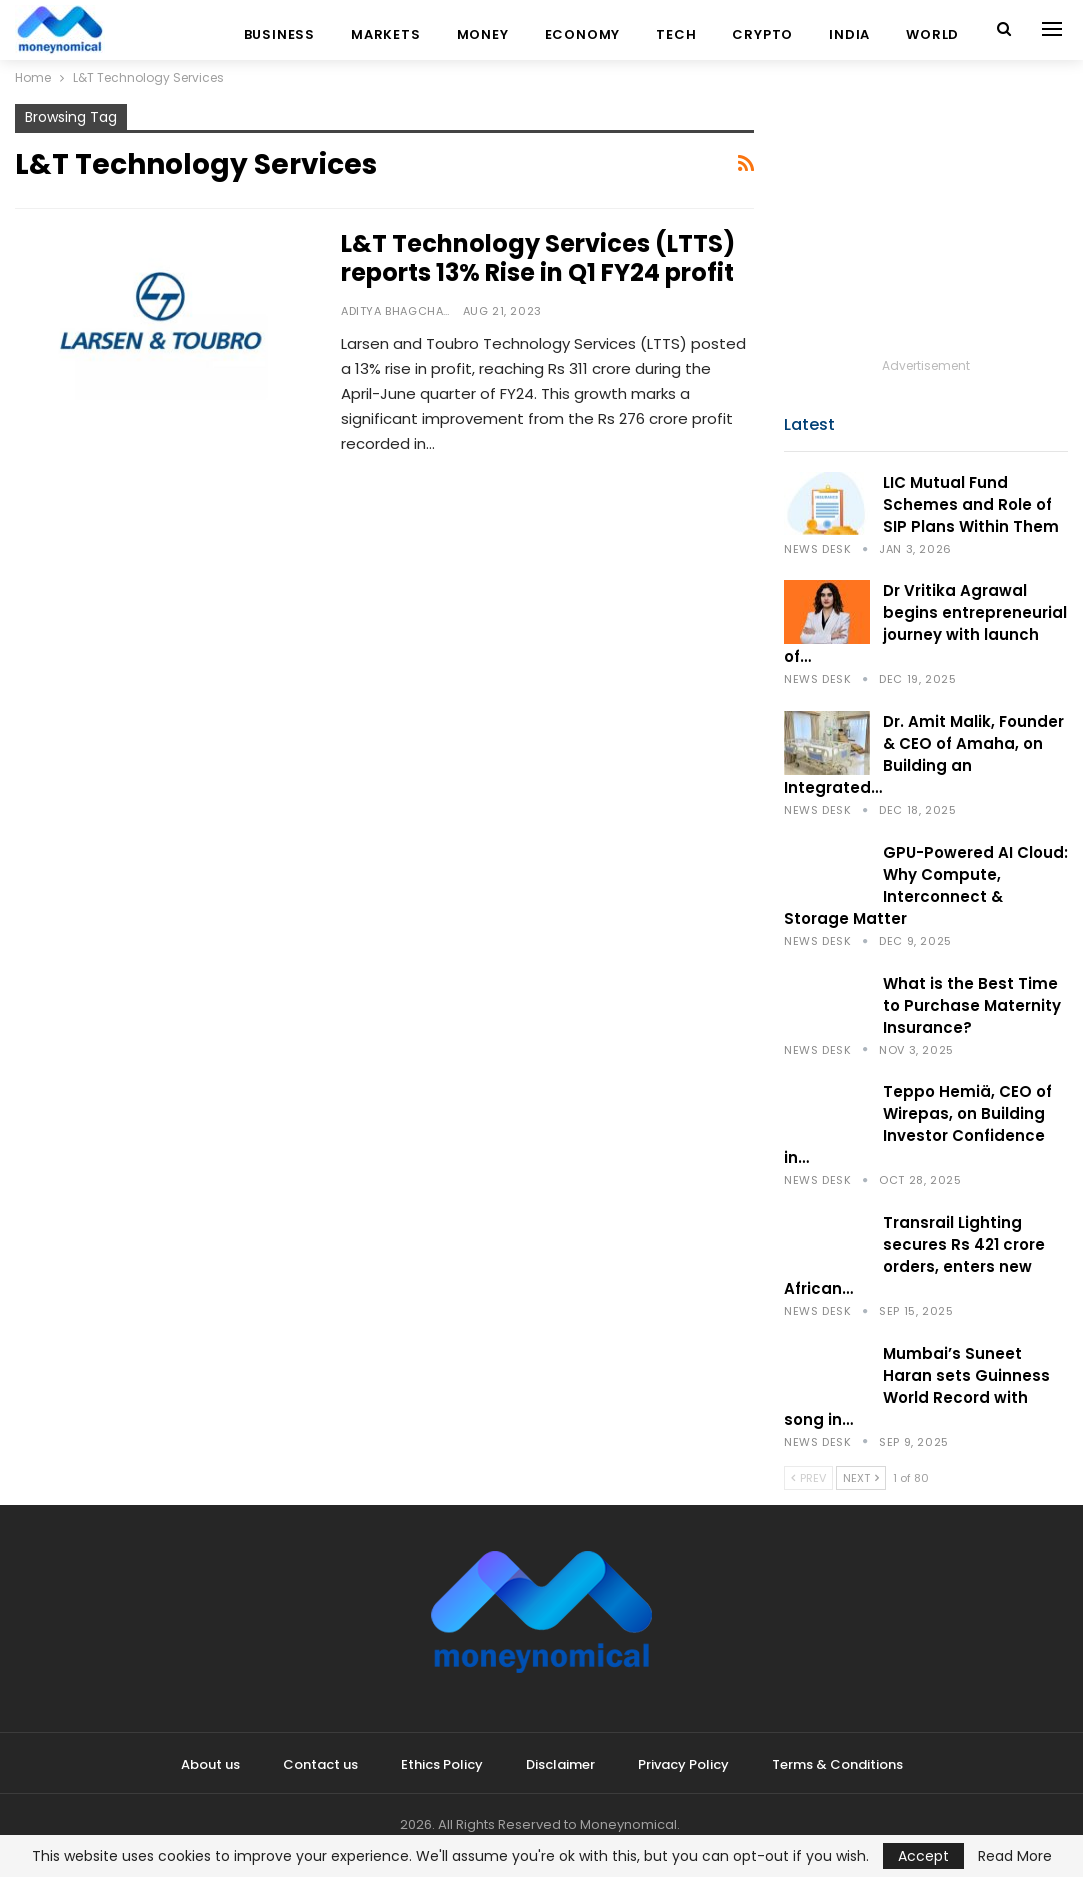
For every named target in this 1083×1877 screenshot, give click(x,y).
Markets (386, 34)
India (849, 34)
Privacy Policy (683, 1764)
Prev (808, 1478)
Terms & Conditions (837, 1764)
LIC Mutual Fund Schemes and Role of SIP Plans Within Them (971, 504)
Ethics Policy (442, 1764)
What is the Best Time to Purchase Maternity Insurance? (972, 1005)
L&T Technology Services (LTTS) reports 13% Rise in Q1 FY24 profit (538, 258)
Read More (1015, 1856)
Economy (583, 34)
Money (483, 34)
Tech (676, 34)
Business (279, 34)
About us (210, 1764)
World (932, 34)
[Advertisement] (926, 229)
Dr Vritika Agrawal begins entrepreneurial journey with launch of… (925, 623)
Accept (923, 1856)
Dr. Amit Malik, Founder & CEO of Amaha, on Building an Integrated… (924, 754)
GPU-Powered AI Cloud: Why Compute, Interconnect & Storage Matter (926, 885)
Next (861, 1478)
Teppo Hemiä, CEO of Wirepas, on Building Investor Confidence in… (918, 1124)
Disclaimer (560, 1764)
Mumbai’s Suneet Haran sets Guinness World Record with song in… (917, 1386)
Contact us (320, 1764)
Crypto (762, 34)
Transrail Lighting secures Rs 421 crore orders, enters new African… (914, 1255)
